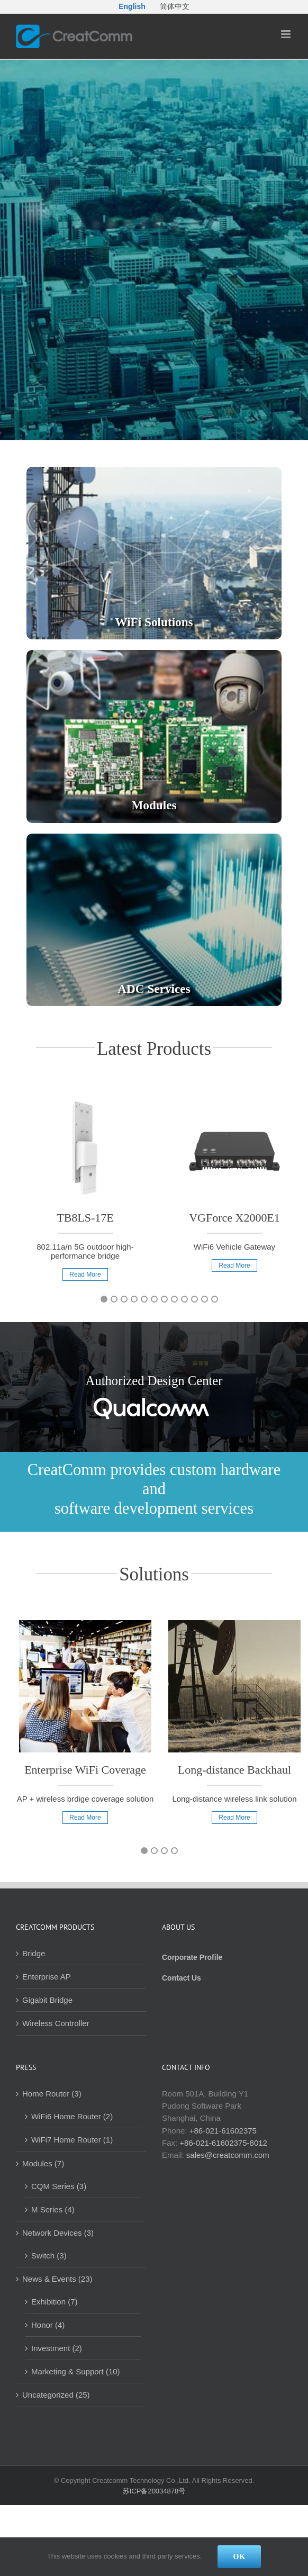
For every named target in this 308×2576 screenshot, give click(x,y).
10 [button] (194, 1299)
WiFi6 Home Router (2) (72, 2116)
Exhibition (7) (54, 2301)
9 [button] (184, 1299)
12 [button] (214, 1299)
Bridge (33, 1953)
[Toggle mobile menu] (286, 34)
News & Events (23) (57, 2278)
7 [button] (164, 1299)
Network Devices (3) (58, 2232)
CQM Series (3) (58, 2186)
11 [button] (204, 1299)
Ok (239, 2557)
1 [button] (104, 1299)
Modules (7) (43, 2163)
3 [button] (124, 1299)
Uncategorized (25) (56, 2394)
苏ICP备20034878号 (154, 2491)
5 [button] (144, 1299)
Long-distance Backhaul (234, 1769)
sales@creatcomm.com (227, 2154)
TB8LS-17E (85, 1217)
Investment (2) (56, 2348)
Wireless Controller (55, 2023)
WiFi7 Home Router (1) (72, 2139)
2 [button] (114, 1299)
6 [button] (154, 1299)
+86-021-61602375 (223, 2130)
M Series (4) (53, 2209)
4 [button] (134, 1299)
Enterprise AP (46, 1976)
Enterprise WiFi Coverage (85, 1769)
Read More (85, 1274)
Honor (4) (48, 2324)
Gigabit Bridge (47, 1999)
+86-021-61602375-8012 (223, 2142)
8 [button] (174, 1299)
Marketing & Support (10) (75, 2371)
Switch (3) (49, 2255)
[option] (85, 1194)
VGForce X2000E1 (234, 1217)
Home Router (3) (51, 2093)
